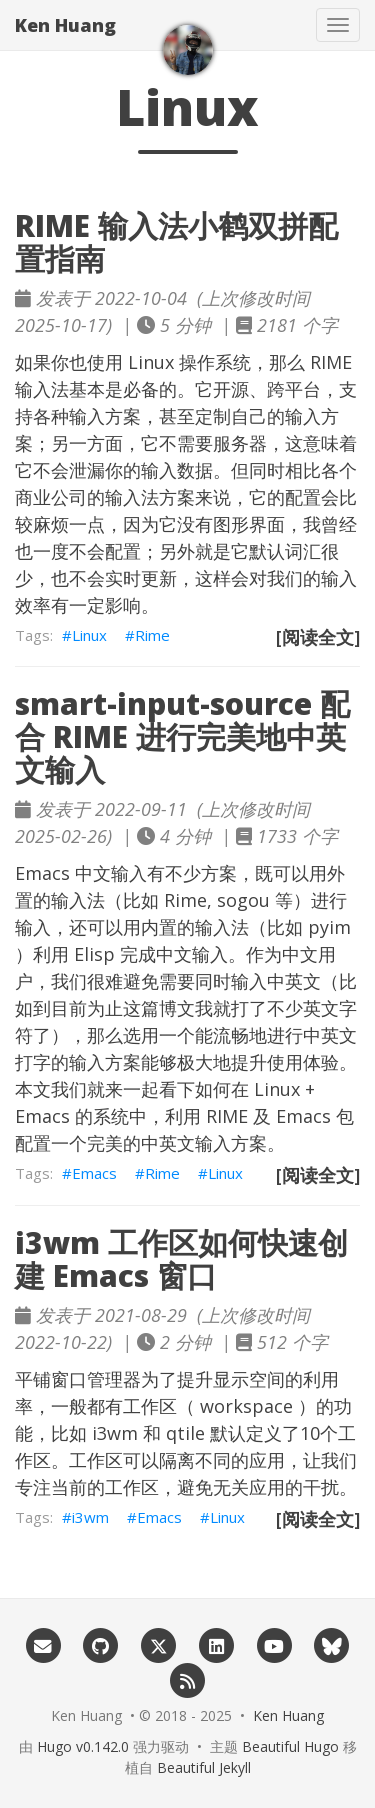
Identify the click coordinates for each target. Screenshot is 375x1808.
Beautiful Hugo (290, 1746)
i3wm (115, 1433)
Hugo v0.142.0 (83, 1746)
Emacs (94, 1173)
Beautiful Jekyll (204, 1767)
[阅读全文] (318, 637)
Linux (89, 635)
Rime (152, 635)
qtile (185, 1433)
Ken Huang (65, 25)
